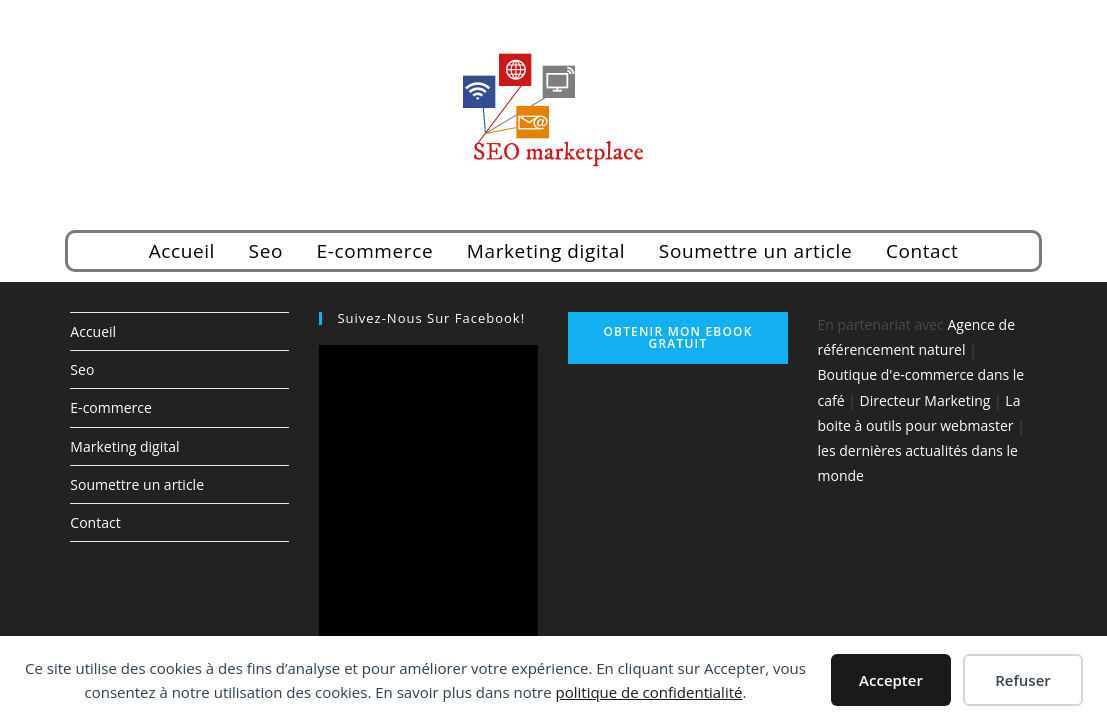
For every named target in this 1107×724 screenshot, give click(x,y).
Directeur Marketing (925, 400)
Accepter (891, 680)
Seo (266, 251)
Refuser (1023, 680)
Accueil (182, 251)
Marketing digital (546, 251)
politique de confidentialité (649, 692)
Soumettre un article (755, 251)
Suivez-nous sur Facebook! (431, 318)
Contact (922, 251)
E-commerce (375, 251)
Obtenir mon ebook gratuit (677, 337)
